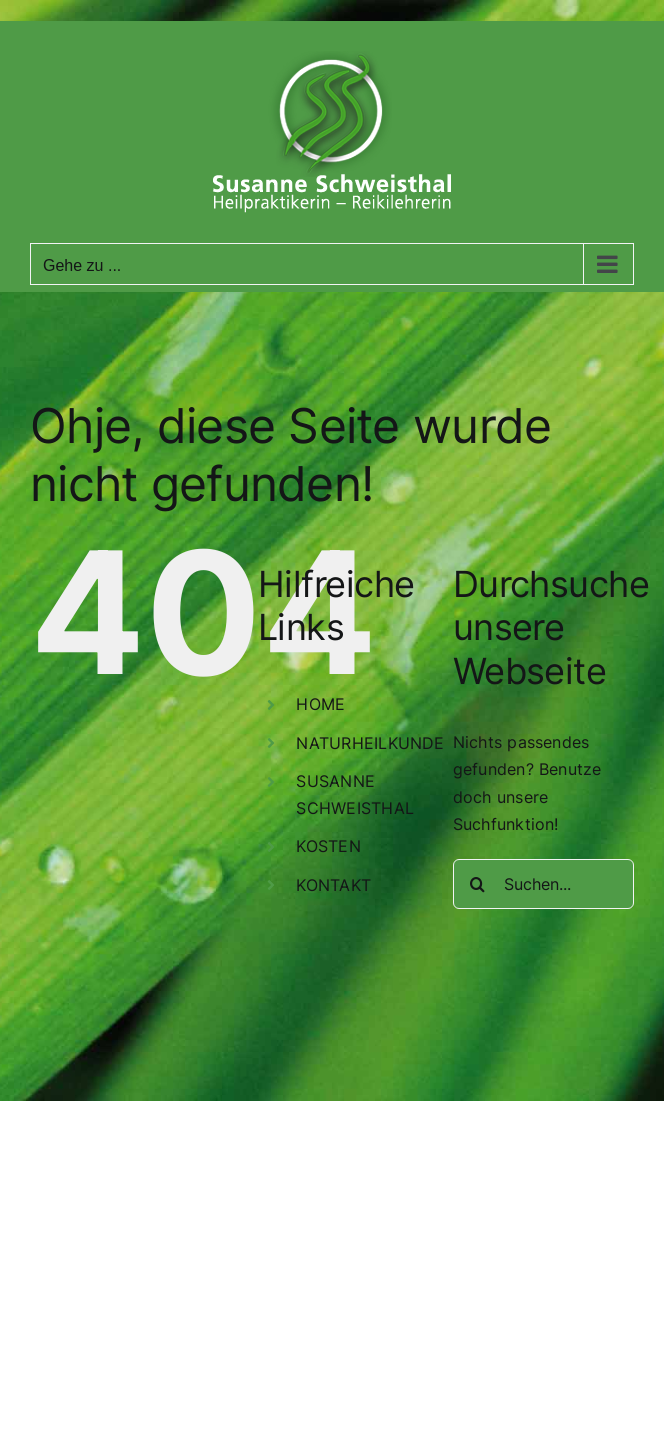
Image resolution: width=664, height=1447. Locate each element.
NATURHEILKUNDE (370, 743)
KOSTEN (328, 846)
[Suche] (478, 884)
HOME (320, 704)
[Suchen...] (543, 884)
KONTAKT (333, 885)
